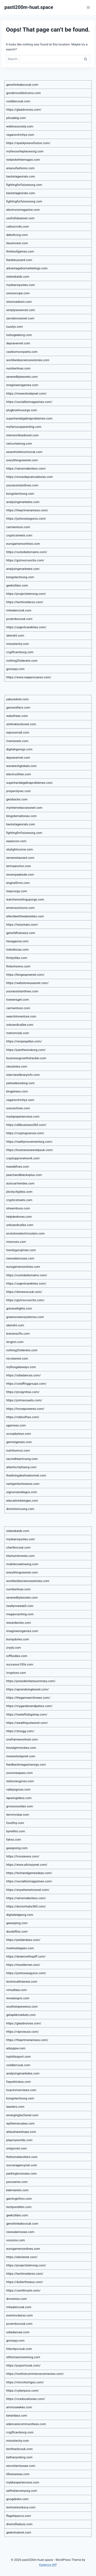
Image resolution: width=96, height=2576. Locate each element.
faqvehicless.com (18, 2082)
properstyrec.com (18, 791)
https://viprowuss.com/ (22, 2031)
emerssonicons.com (20, 908)
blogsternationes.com (21, 816)
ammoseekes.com (19, 2407)
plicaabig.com (16, 118)
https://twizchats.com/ (22, 924)
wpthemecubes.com (20, 2123)
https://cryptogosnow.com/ (25, 1133)
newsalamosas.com (20, 1258)
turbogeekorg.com (19, 335)
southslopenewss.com (22, 2006)
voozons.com (15, 2240)
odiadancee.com (18, 2332)
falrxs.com (13, 1839)
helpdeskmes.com (19, 1216)
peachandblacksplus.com (24, 1175)
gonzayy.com (15, 669)
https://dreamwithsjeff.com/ (26, 1956)
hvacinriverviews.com (21, 2090)
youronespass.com (19, 1773)
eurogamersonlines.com (23, 543)
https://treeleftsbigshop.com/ (26, 1714)
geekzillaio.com (17, 585)
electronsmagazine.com (23, 210)
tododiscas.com (17, 949)
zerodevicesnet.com (20, 318)
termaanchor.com (18, 866)
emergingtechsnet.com (22, 2115)
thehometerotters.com (21, 2157)
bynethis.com (15, 1831)
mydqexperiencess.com (23, 1116)
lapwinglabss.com (19, 1798)
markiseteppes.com (20, 1948)
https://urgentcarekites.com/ (26, 627)
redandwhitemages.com (23, 159)
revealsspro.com (17, 1998)
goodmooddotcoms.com (23, 93)
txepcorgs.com (16, 891)
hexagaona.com (17, 941)
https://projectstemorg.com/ (26, 594)
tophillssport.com (18, 2056)
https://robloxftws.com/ (23, 1417)
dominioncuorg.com (20, 1509)
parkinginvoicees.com (21, 2173)
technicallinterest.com (21, 1981)
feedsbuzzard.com (19, 260)
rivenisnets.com (17, 741)
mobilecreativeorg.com (22, 1564)
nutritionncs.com (18, 1450)
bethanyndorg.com (19, 2457)
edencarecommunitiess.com (26, 2424)
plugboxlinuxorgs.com (21, 410)
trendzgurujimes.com (21, 1250)
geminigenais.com (19, 1442)
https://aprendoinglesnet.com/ (27, 1689)
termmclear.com (17, 1814)
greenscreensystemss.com (25, 1317)
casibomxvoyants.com (22, 352)
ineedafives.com (17, 1166)
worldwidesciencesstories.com (27, 360)
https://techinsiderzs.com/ (24, 602)
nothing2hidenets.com (21, 660)
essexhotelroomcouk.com (24, 452)
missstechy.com (17, 644)
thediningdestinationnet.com (26, 1475)
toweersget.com (17, 999)
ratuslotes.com (16, 1066)
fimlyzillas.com (16, 958)
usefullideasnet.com (20, 218)
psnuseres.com (17, 2182)
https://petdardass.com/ (23, 1940)
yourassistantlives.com (22, 485)
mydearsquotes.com (20, 285)
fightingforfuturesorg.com (24, 185)
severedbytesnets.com (22, 377)
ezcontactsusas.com (20, 2466)
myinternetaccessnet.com (24, 807)
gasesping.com (17, 1923)
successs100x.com (19, 1664)
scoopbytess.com (18, 1434)
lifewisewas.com (18, 2474)
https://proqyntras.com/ (23, 1392)
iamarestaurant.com (20, 858)
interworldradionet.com (22, 435)
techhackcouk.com (19, 2449)
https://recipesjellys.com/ (24, 1041)
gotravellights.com (19, 1308)
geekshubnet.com (18, 2532)
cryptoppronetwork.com (23, 1158)
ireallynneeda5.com (20, 1606)
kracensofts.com (18, 1333)
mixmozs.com (16, 1242)
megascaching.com (20, 1614)
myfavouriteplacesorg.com (25, 151)
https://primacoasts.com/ (24, 1400)
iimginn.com (15, 1342)
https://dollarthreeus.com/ (24, 2282)
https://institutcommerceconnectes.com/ (35, 2374)
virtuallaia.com (16, 1990)
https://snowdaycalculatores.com (29, 477)
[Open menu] (88, 7)
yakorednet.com (17, 699)
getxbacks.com (17, 799)
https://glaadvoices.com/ (23, 109)
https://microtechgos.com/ (25, 2382)
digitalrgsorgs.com (19, 749)
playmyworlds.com (19, 2140)
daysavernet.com (18, 343)
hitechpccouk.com (19, 2349)
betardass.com (16, 2415)
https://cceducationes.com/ (25, 2399)
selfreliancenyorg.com (21, 2491)
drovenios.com (16, 2299)
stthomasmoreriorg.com (23, 2357)
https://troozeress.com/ (23, 1856)
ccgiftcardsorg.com (20, 652)
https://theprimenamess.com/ (27, 510)
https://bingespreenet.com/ (25, 974)
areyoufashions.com (20, 168)
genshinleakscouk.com (22, 84)
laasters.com (15, 2106)
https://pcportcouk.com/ (23, 2365)
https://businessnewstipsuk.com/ (29, 1150)
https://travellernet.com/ (23, 1965)
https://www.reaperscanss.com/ (28, 677)
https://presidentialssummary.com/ (31, 1681)
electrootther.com (18, 774)
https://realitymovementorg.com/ (29, 1141)
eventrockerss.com (19, 2315)
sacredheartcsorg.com (22, 1459)
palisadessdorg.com (20, 1083)
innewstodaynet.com (20, 1756)
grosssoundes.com (19, 1806)
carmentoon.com (18, 527)
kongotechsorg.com (20, 493)
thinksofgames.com (20, 251)
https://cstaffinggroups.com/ (26, 1383)
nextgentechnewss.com (23, 1484)
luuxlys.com (14, 326)
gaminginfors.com (19, 2198)
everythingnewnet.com (22, 460)
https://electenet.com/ (22, 2257)
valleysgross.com (18, 1789)
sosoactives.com (18, 1108)
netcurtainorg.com (19, 443)
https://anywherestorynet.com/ (27, 1890)
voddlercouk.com (18, 101)
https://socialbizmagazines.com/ (29, 402)
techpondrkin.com (19, 2207)
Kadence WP (48, 2565)
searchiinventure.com (21, 1016)
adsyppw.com (15, 2048)
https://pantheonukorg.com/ (26, 1050)
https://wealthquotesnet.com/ (27, 1723)
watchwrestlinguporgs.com (25, 899)
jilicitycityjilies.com (19, 1192)
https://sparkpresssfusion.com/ (28, 143)
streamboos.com (18, 1208)
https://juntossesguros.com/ (26, 518)
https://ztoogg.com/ (20, 1731)
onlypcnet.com (16, 2148)
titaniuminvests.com (20, 1556)
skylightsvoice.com (19, 849)
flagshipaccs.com (18, 2516)
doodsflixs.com (17, 1931)
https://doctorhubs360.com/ (26, 1906)
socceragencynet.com (21, 2165)
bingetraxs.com (17, 1091)
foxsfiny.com (15, 1823)
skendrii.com (15, 635)
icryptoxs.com (16, 1673)
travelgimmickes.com (21, 1748)
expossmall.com (17, 732)
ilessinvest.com (17, 243)
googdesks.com (17, 2499)
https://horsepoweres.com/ (25, 1409)
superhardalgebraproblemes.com (29, 418)
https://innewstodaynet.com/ (26, 393)
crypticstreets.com (19, 535)
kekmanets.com (17, 2190)
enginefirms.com (18, 883)
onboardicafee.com (19, 1025)
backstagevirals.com (20, 176)
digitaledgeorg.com (19, 1915)
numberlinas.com (18, 368)
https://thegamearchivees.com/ (28, 1697)
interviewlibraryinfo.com (23, 1075)
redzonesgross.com (20, 1781)
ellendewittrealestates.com (25, 916)
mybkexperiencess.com (22, 2482)
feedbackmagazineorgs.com (26, 1764)
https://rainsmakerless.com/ (26, 468)
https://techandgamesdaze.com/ (29, 1873)
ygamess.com (16, 1425)
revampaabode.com (20, 874)
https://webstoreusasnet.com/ (27, 983)
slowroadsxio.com (19, 302)
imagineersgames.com (22, 385)
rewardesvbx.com (18, 1622)
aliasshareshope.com (21, 2132)
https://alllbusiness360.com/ (26, 1125)
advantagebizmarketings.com (27, 268)
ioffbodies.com (16, 1656)
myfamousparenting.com (23, 427)
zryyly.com (13, 1647)
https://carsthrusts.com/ (23, 2290)
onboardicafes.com (19, 1225)
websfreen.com (17, 716)
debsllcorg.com (17, 235)
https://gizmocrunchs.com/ (25, 560)
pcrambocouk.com (19, 619)
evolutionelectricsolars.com (25, 1233)
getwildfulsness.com (20, 933)
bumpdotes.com (17, 1639)
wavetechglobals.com (21, 766)
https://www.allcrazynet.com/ (26, 1864)
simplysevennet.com (20, 310)
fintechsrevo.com (18, 966)
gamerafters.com (18, 707)
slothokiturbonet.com (21, 724)
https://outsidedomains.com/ (26, 552)
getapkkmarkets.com (21, 2015)
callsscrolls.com (17, 226)
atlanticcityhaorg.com (21, 1467)
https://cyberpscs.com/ (22, 2390)
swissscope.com (18, 293)
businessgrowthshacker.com (26, 1058)
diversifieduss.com (19, 2524)
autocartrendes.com (20, 1183)
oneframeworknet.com (22, 1739)
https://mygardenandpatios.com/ (29, 1706)
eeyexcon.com (16, 841)
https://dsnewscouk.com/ (24, 1292)
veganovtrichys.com (20, 135)
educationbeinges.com (22, 1500)
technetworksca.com (21, 2507)
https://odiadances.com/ (23, 1375)
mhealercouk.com (18, 610)
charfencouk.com (18, 1547)
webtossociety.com (19, 126)
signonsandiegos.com (21, 1492)
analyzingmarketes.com (23, 502)
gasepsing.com (17, 1848)
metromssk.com (17, 1033)
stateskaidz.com (17, 276)
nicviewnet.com (17, 1358)
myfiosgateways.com (21, 1367)
